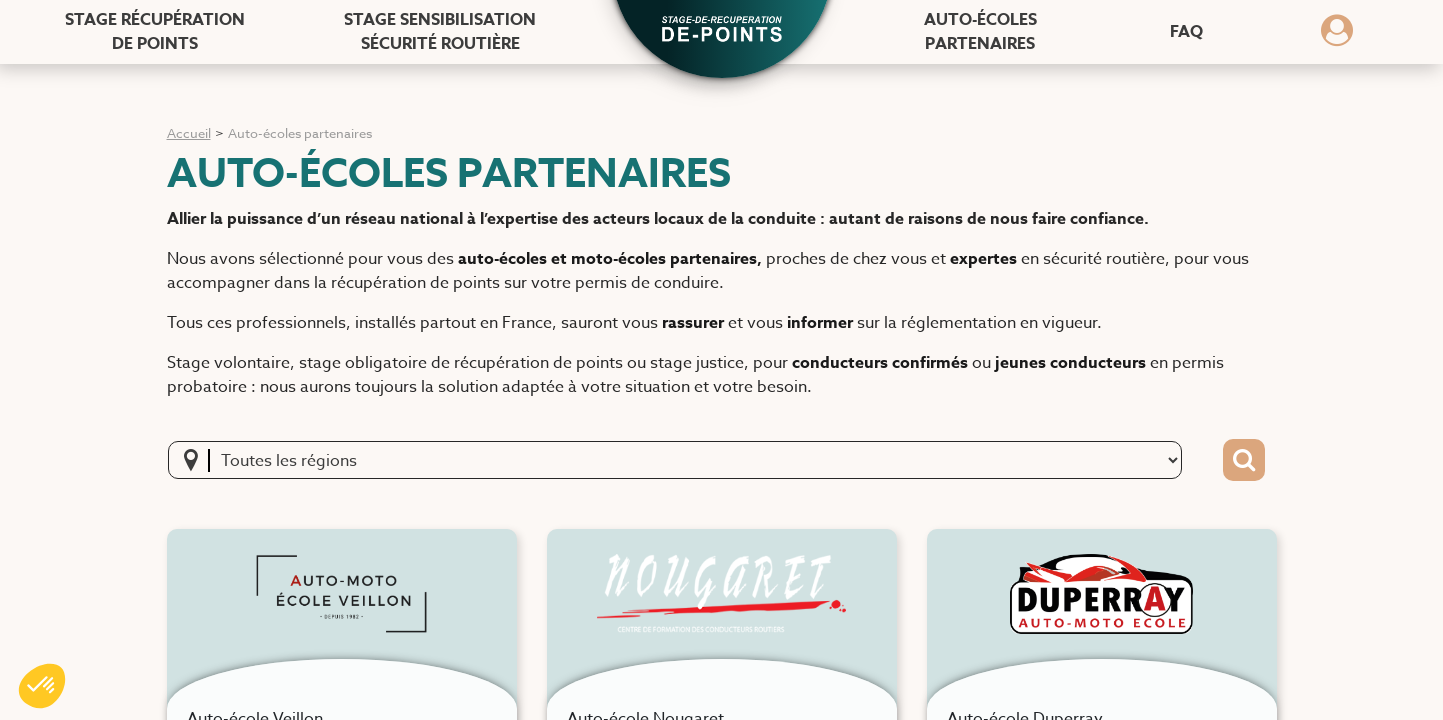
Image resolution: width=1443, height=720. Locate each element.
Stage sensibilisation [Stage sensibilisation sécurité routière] (440, 32)
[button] (722, 31)
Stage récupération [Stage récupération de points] (155, 32)
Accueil (189, 133)
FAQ (1186, 32)
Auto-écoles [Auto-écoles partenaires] (980, 32)
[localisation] (197, 460)
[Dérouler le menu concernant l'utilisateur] (1337, 37)
